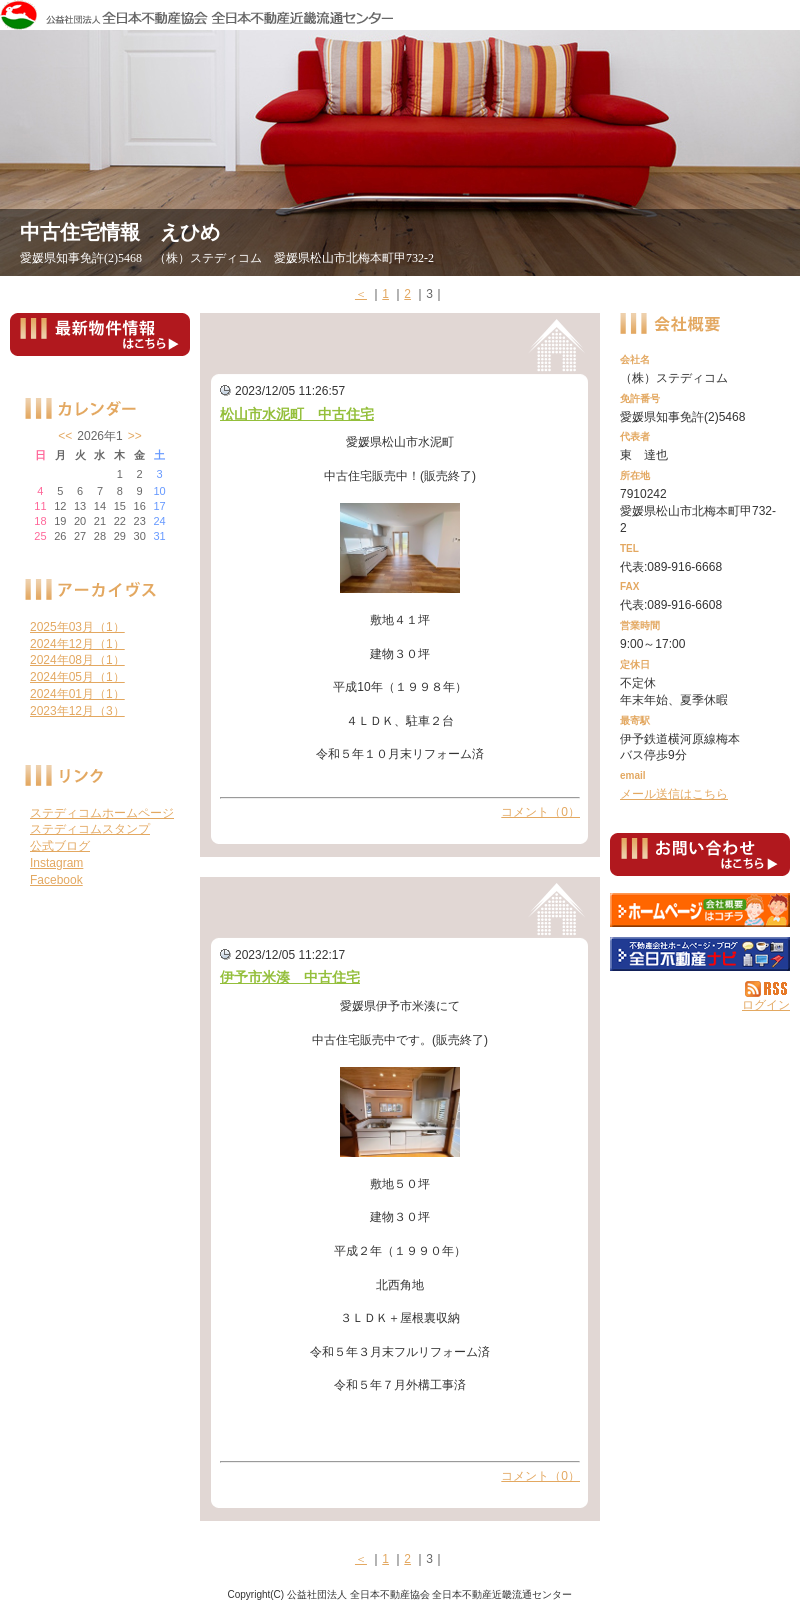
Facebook (56, 880)
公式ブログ (60, 846)
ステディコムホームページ (102, 813)
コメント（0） (540, 812)
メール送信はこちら (674, 794)
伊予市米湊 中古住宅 (290, 977)
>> (135, 436)
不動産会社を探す (700, 954)
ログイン (766, 1005)
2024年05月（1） (77, 677)
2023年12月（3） (77, 711)
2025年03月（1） (77, 627)
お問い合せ (700, 858)
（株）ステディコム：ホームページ (700, 910)
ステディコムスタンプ (90, 829)
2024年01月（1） (77, 694)
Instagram (56, 863)
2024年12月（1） (77, 644)
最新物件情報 (100, 343)
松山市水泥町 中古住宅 (297, 414)
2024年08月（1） (77, 660)
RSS (767, 989)
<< (65, 436)
